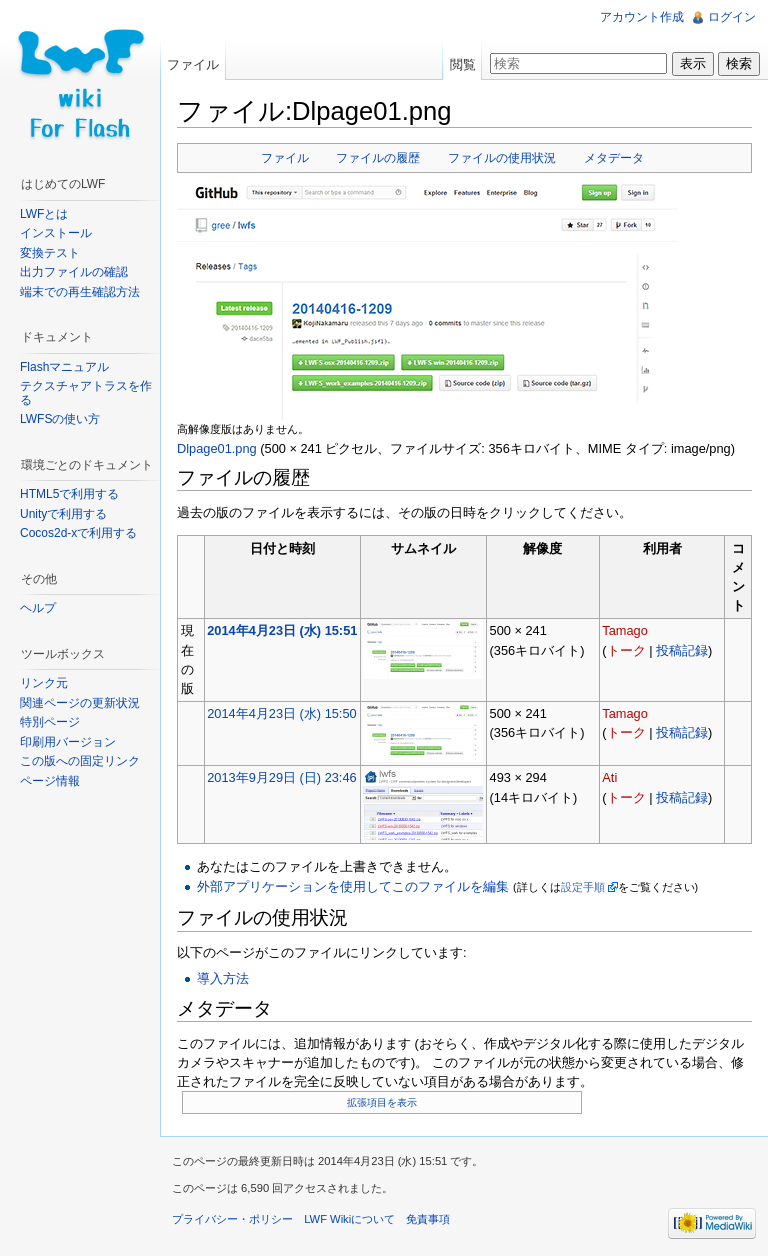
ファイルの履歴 (378, 158)
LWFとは (44, 214)
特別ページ (50, 722)
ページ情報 (50, 781)
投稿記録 (682, 650)
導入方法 (223, 978)
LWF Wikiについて (349, 1219)
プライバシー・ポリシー (232, 1219)
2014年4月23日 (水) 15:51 (282, 630)
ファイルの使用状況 (502, 158)
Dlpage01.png (217, 448)
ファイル (285, 158)
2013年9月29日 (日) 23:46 (281, 777)
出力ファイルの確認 (74, 272)
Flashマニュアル (64, 367)
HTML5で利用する (69, 494)
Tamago (625, 630)
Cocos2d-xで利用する (78, 533)
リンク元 (44, 683)
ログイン (732, 17)
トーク (626, 650)
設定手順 (583, 887)
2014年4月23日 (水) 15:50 (281, 713)
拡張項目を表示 (382, 1102)
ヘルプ (38, 608)
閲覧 (463, 64)
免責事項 (428, 1219)
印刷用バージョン (68, 742)
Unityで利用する (63, 514)
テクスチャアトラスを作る (86, 393)
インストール (56, 233)
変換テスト (50, 253)
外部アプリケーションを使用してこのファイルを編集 (353, 886)
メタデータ (614, 158)
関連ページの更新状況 (80, 703)
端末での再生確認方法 (80, 292)
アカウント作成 (642, 17)
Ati (609, 777)
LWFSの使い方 (60, 419)
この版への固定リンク (80, 761)
